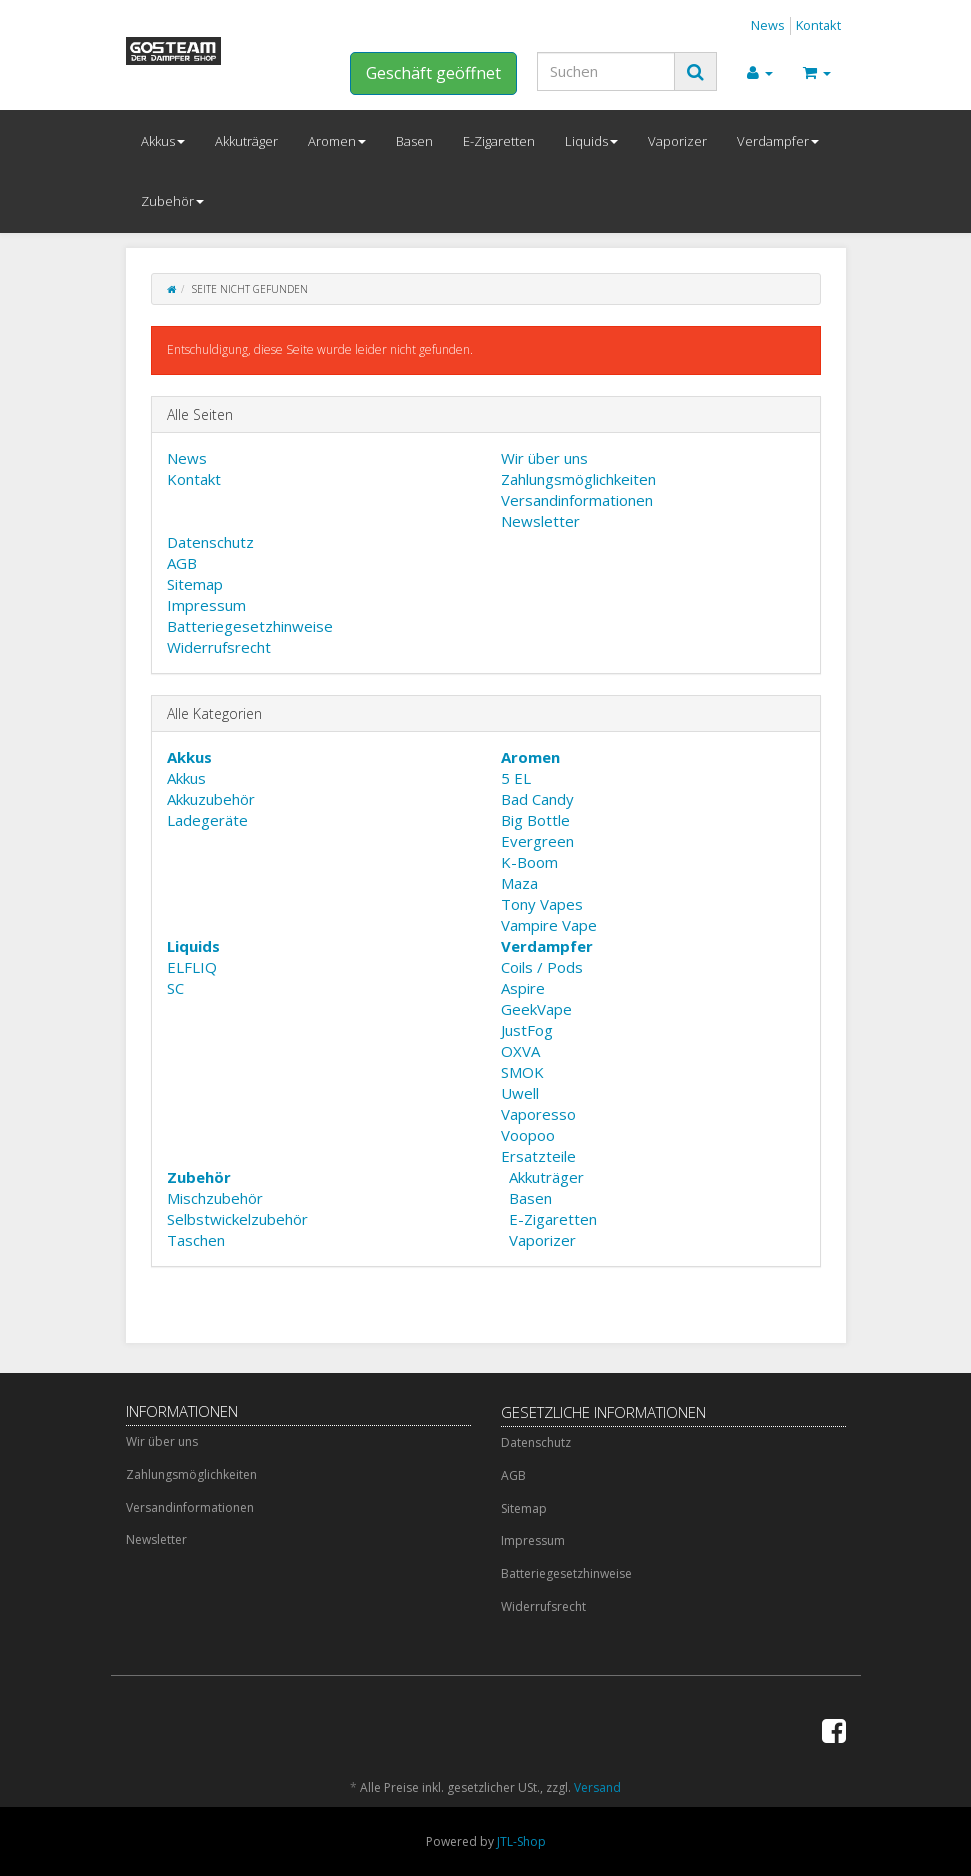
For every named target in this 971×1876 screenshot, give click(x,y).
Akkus (163, 141)
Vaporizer (677, 141)
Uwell (520, 1093)
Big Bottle (535, 820)
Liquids (591, 141)
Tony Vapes (542, 904)
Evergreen (537, 841)
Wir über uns (544, 458)
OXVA (520, 1051)
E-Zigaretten (499, 141)
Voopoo (528, 1135)
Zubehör (172, 201)
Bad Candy (537, 799)
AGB (182, 563)
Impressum (206, 605)
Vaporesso (538, 1114)
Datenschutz (210, 542)
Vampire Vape (549, 925)
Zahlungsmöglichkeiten (578, 479)
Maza (519, 883)
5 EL (516, 778)
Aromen (337, 141)
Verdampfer (778, 141)
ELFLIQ (192, 967)
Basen (414, 141)
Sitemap (195, 584)
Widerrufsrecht (219, 647)
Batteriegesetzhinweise (250, 626)
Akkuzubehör (211, 799)
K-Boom (529, 862)
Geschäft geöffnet (433, 73)
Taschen (196, 1240)
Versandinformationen (577, 500)
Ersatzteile (538, 1156)
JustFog (527, 1030)
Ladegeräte (207, 820)
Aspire (523, 988)
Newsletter (540, 521)
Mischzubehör (215, 1198)
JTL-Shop (521, 1841)
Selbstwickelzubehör (237, 1219)
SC (175, 988)
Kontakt (818, 25)
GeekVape (536, 1009)
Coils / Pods (542, 967)
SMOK (522, 1072)
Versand (597, 1787)
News (768, 25)
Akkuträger (246, 141)
